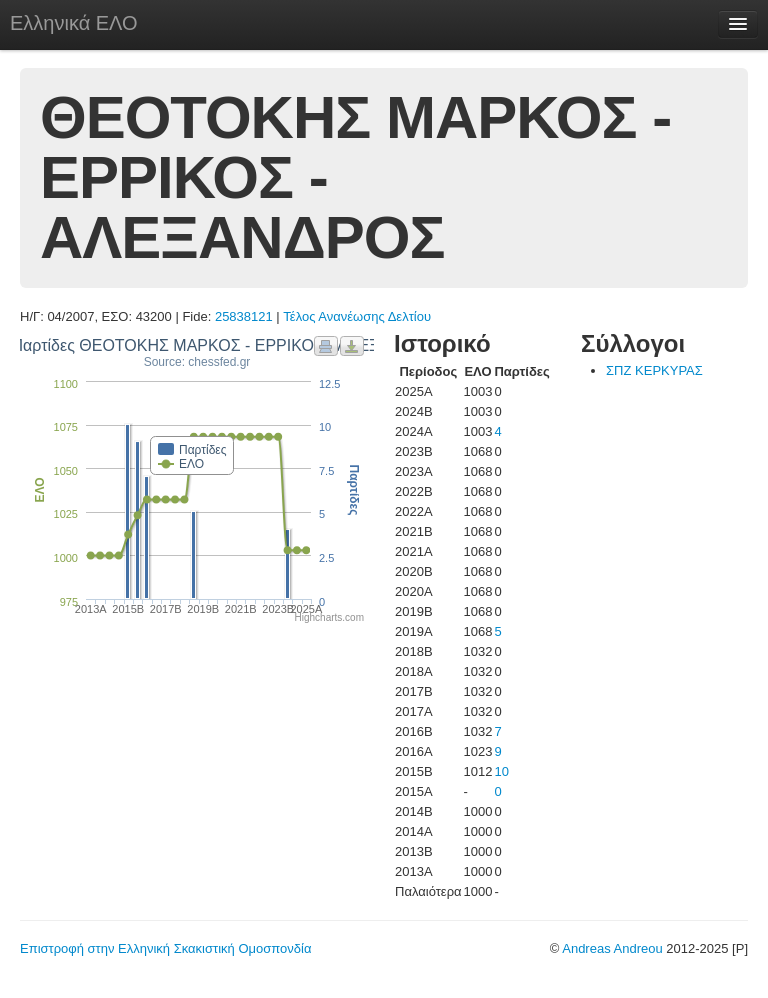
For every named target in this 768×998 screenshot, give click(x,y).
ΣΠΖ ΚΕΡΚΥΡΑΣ (654, 370)
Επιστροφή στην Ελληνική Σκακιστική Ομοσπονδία (165, 948)
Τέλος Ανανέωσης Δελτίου (357, 316)
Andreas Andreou (612, 948)
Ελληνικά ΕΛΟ (74, 23)
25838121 (244, 316)
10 (501, 771)
